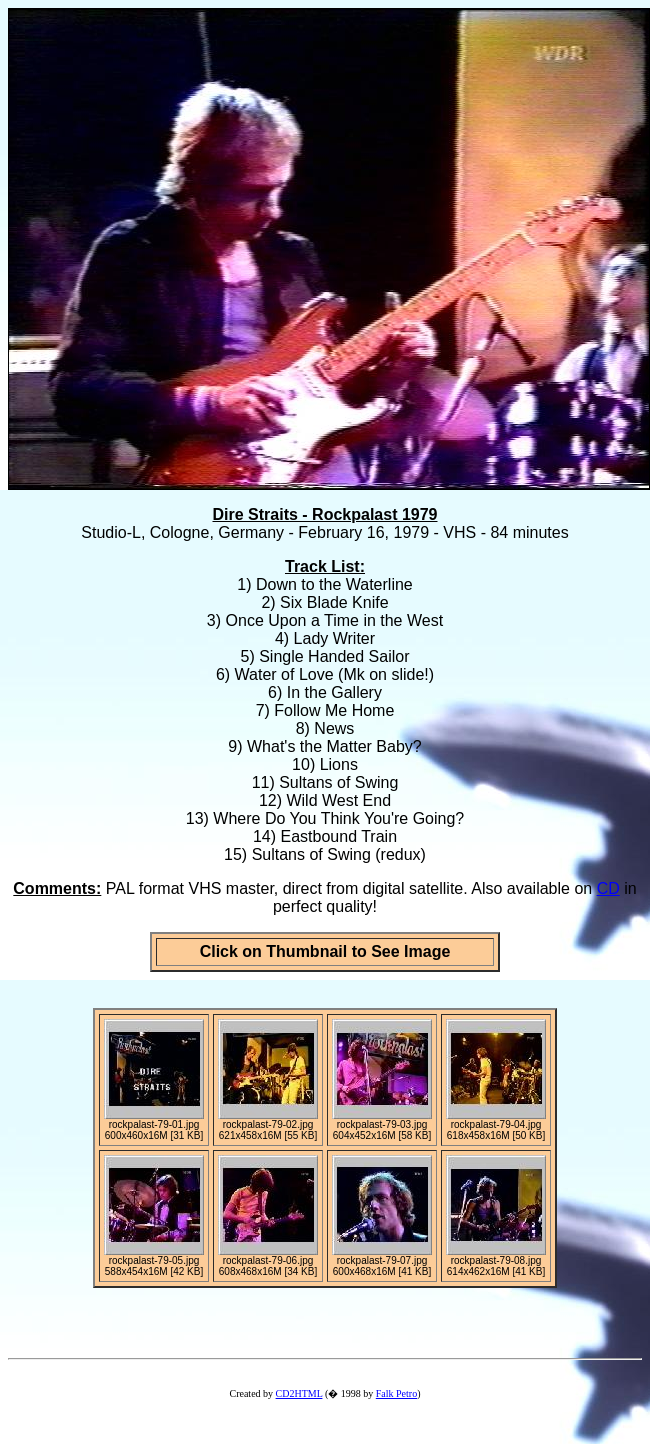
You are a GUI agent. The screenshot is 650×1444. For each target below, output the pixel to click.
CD (608, 888)
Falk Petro (396, 1393)
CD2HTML (299, 1393)
